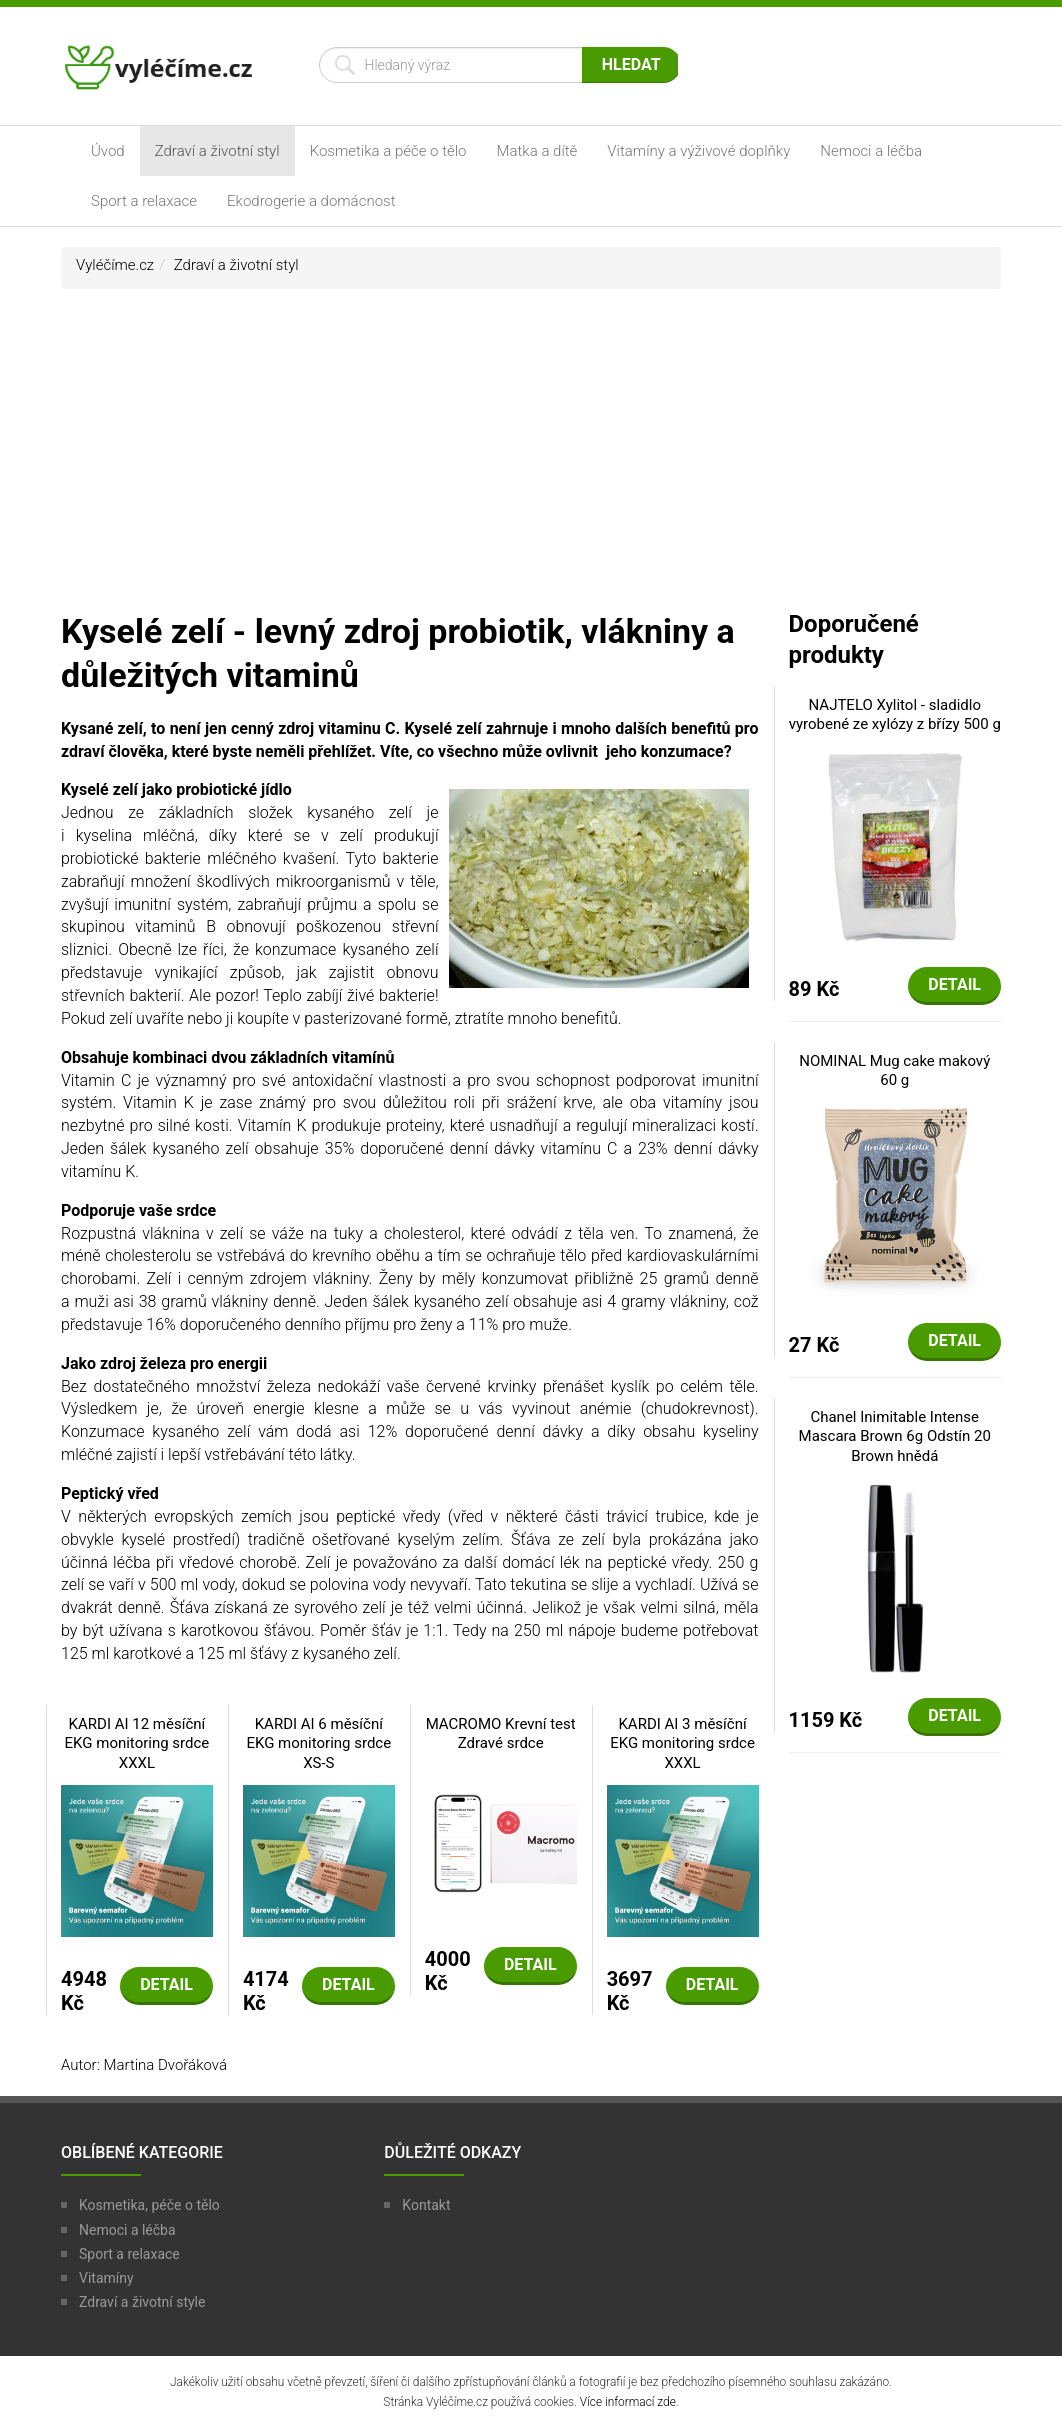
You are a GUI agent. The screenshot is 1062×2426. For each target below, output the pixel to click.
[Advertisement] (531, 459)
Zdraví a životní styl (217, 151)
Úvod (108, 151)
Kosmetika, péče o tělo (149, 2205)
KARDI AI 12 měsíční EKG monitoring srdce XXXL (137, 1743)
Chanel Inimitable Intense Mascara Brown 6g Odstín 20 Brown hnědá (895, 1436)
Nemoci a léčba (871, 151)
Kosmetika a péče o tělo (388, 151)
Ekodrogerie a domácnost (311, 201)
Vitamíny (106, 2278)
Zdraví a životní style (142, 2302)
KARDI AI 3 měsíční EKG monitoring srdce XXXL (682, 1743)
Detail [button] (166, 1984)
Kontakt (426, 2205)
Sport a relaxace (144, 201)
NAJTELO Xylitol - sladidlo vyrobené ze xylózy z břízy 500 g (895, 715)
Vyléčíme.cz (115, 265)
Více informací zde (628, 2402)
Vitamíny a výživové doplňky (698, 151)
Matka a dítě (537, 151)
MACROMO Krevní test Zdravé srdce (501, 1734)
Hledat (631, 64)
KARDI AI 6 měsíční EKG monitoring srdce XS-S (318, 1743)
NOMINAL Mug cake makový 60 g (894, 1071)
